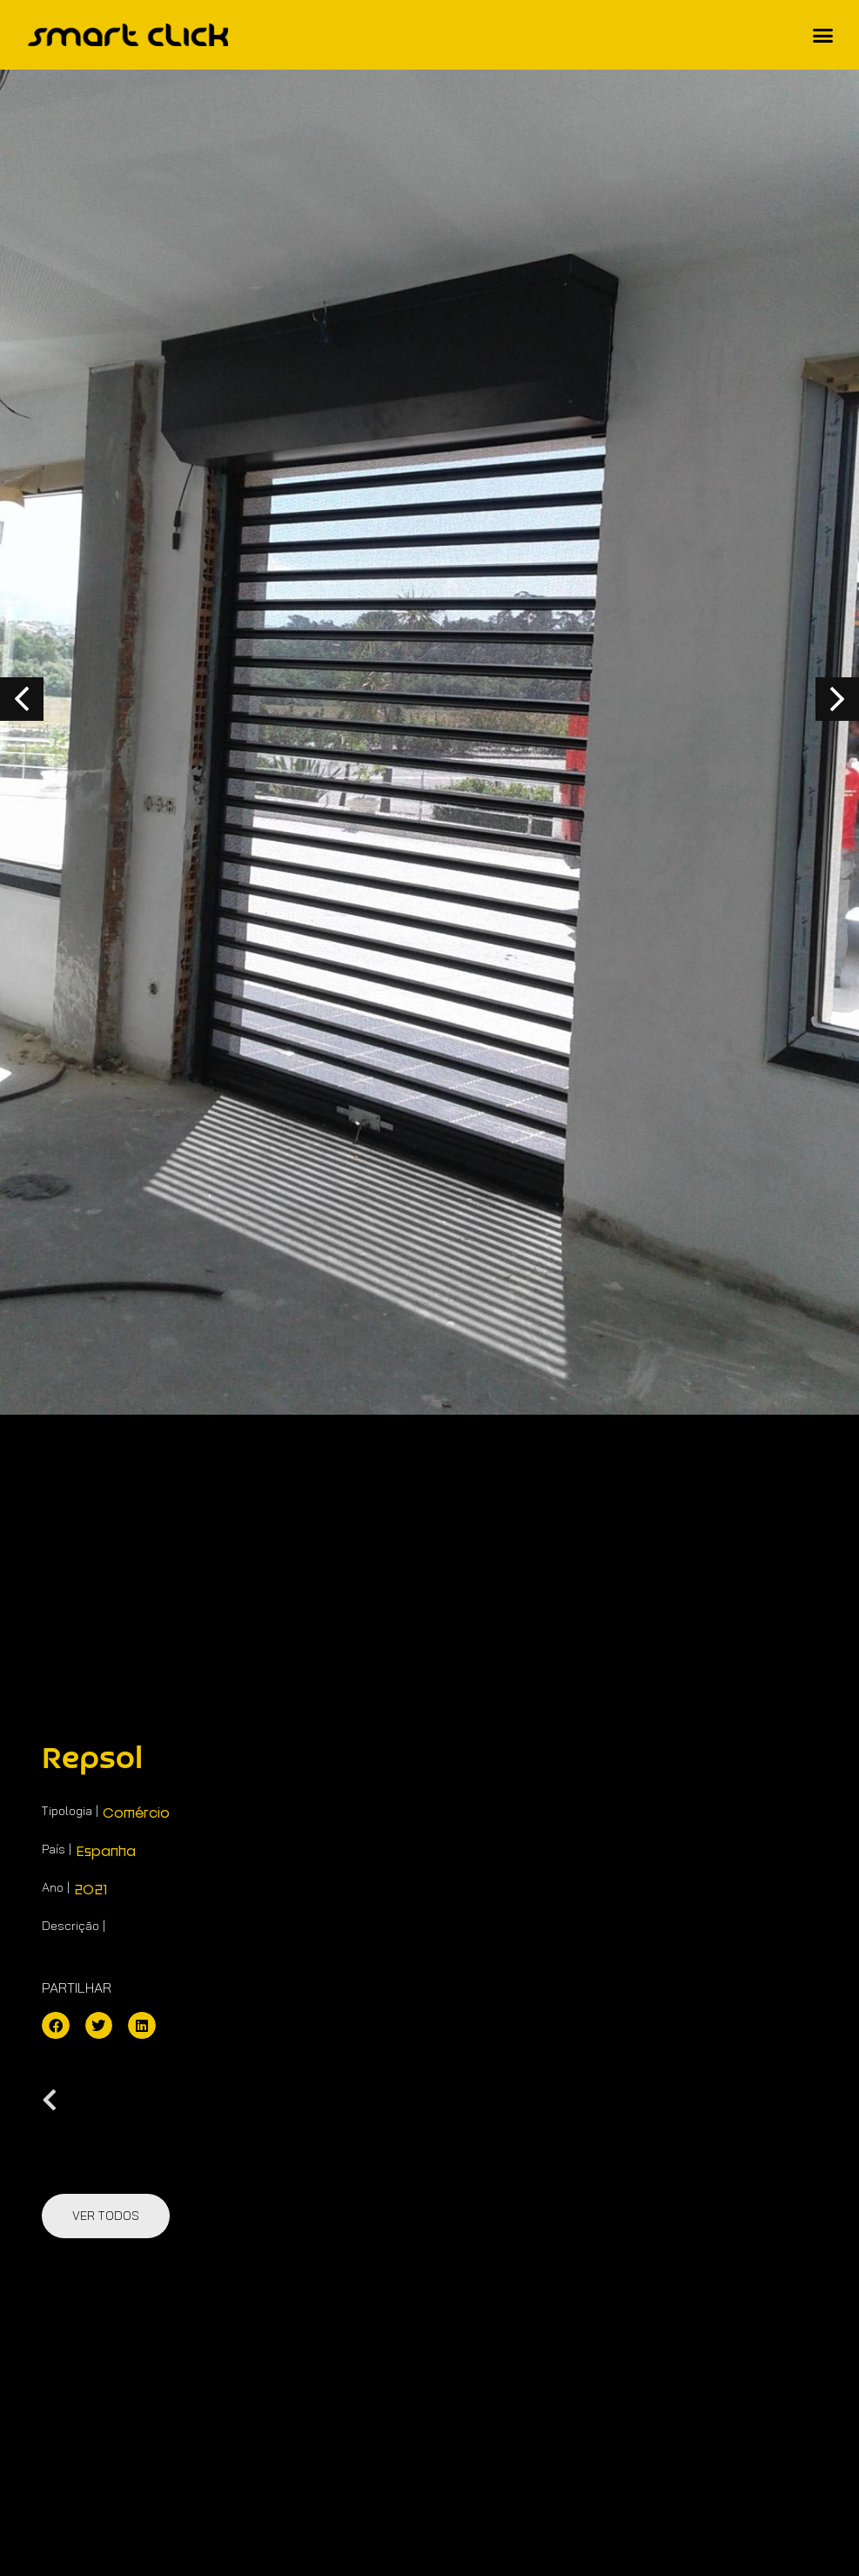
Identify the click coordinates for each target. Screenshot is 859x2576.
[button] (823, 34)
